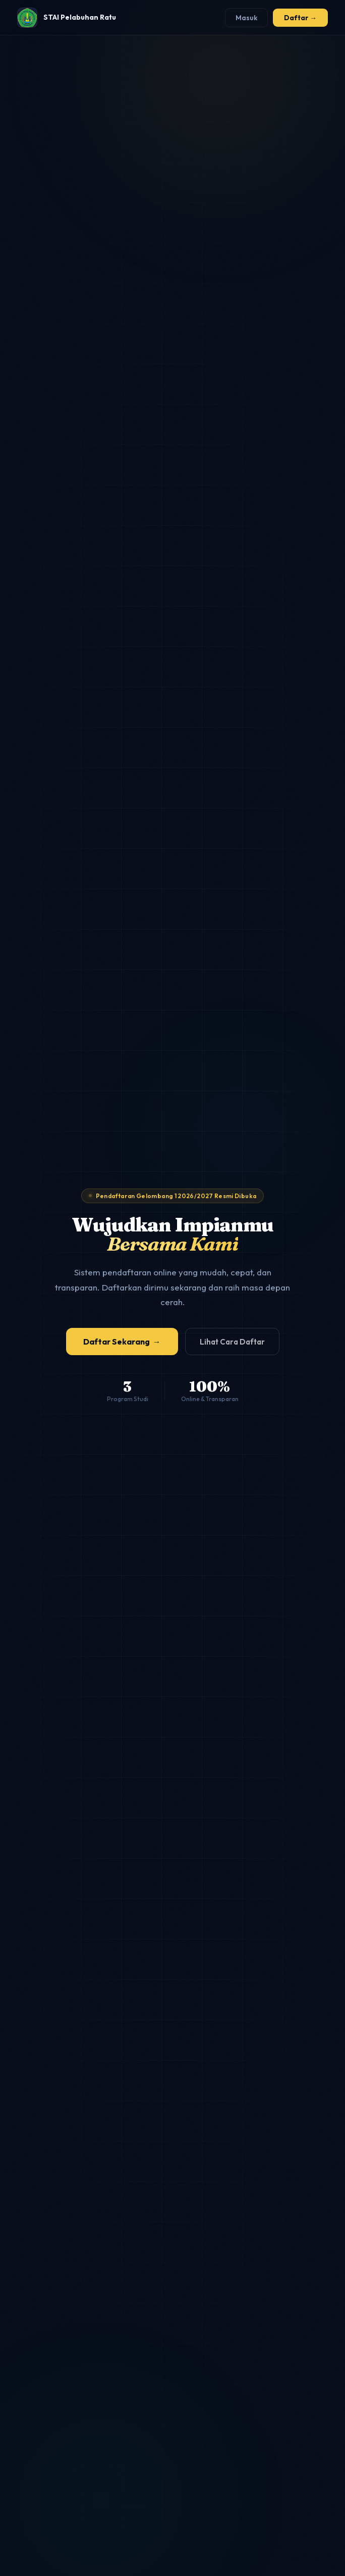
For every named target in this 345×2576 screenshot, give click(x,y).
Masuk (246, 17)
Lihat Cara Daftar (232, 1342)
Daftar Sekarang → (122, 1341)
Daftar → (300, 17)
